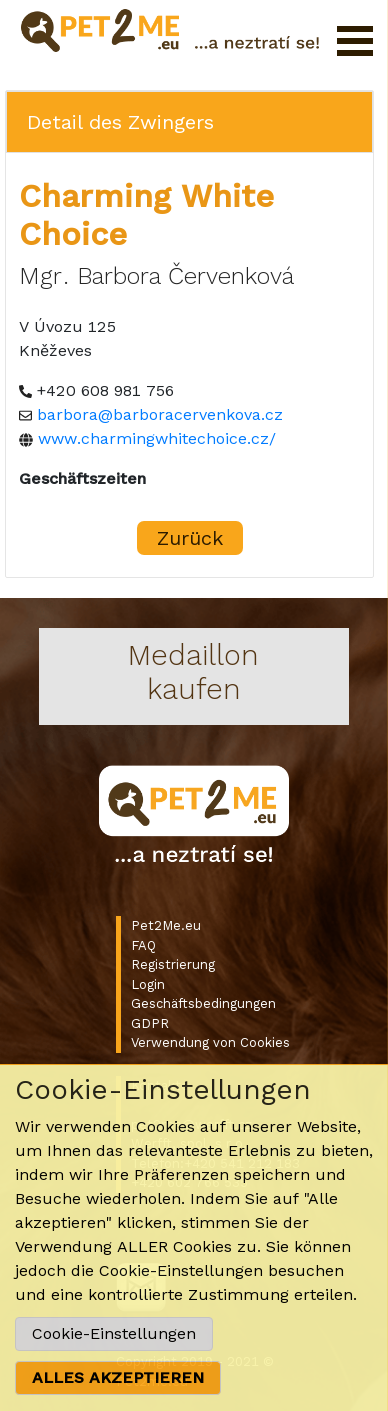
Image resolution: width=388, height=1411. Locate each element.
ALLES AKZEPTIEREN (118, 1377)
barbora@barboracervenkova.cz (160, 414)
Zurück (190, 538)
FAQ (143, 945)
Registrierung (173, 964)
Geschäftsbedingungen (203, 1003)
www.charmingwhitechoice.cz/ (157, 438)
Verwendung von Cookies (210, 1042)
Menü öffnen (355, 41)
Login (148, 984)
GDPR (150, 1023)
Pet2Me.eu (166, 925)
